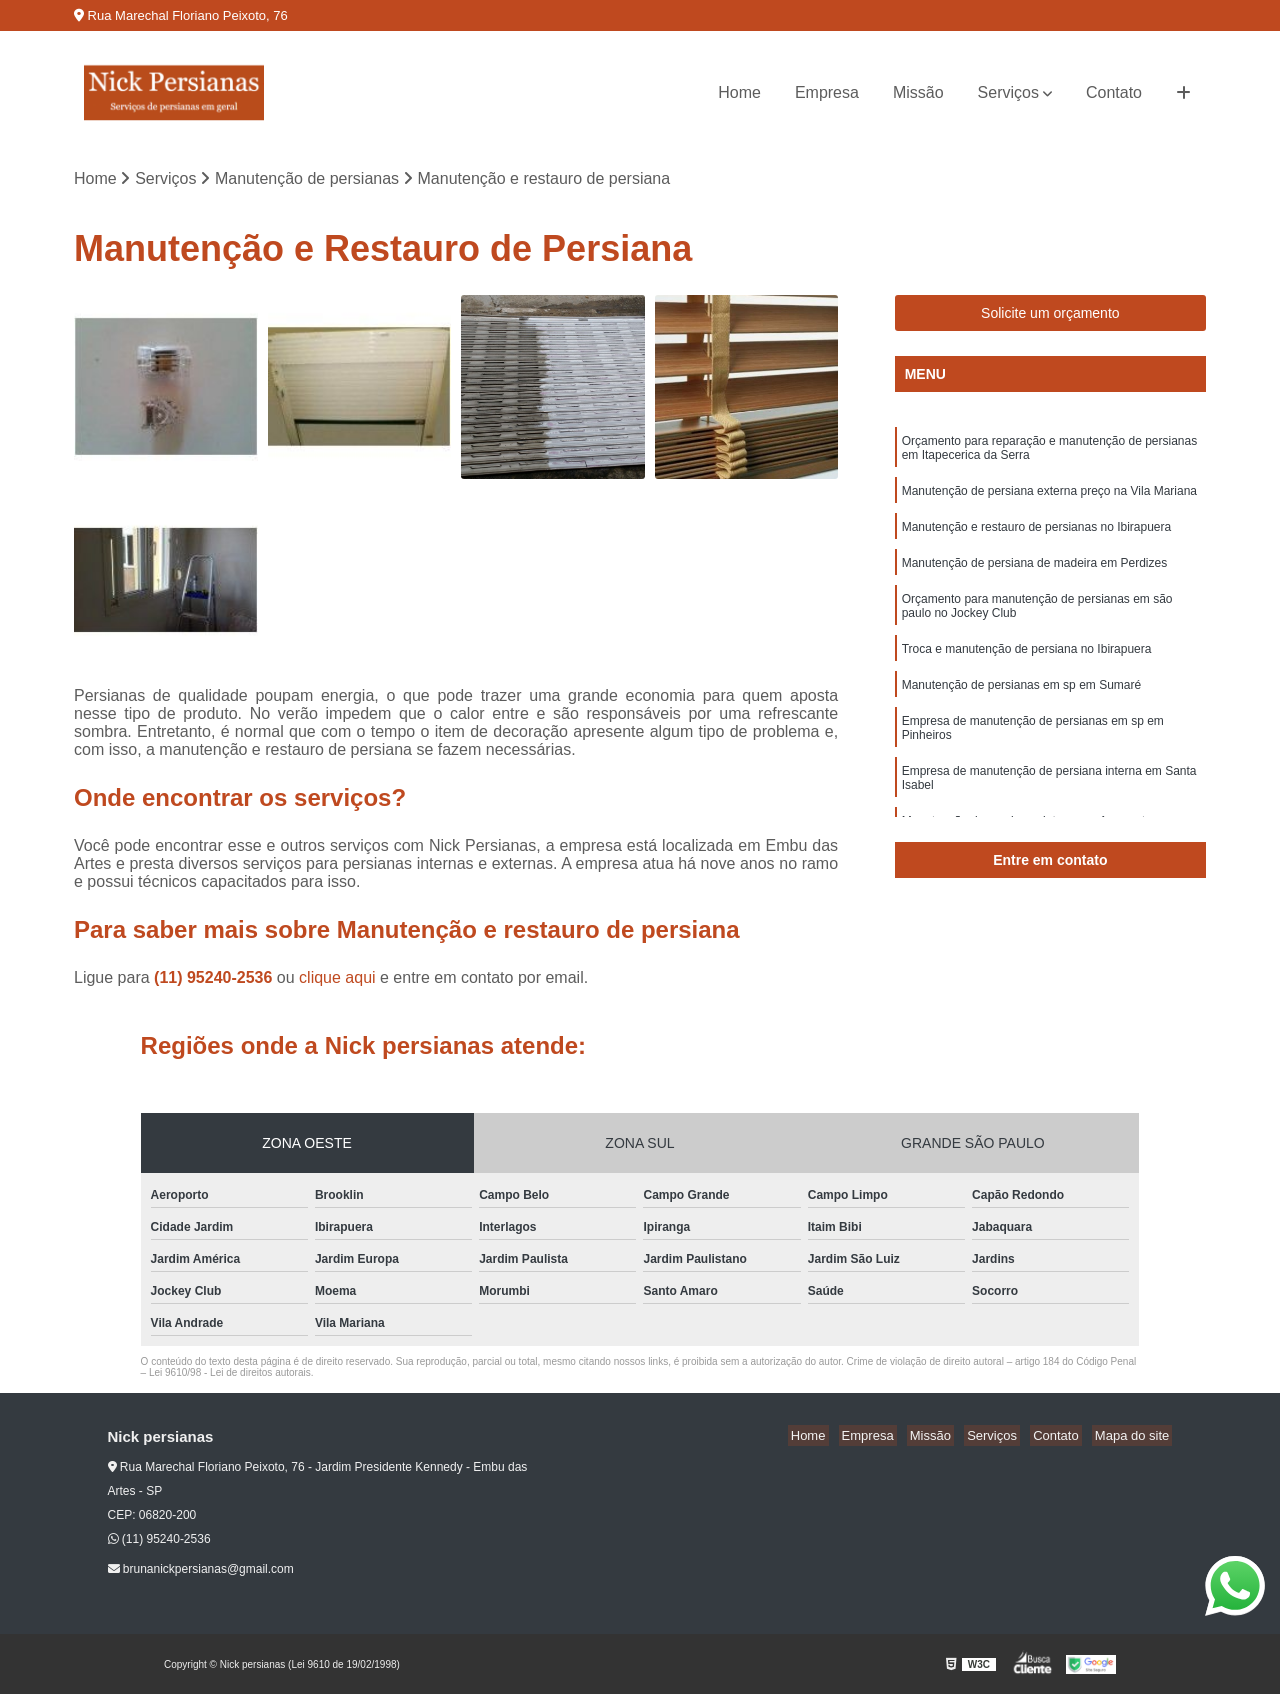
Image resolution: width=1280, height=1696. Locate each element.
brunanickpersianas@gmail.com (201, 1571)
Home (739, 92)
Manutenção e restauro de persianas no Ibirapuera (1037, 534)
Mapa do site (1135, 1437)
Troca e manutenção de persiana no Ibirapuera (1027, 662)
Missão (918, 92)
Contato (1114, 92)
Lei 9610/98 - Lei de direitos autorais (230, 1374)
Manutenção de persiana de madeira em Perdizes (1035, 572)
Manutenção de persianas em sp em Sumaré (1021, 700)
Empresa (827, 92)
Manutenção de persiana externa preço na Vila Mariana (1049, 496)
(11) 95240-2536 (215, 979)
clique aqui (337, 979)
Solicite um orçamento (1050, 315)
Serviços (1008, 92)
